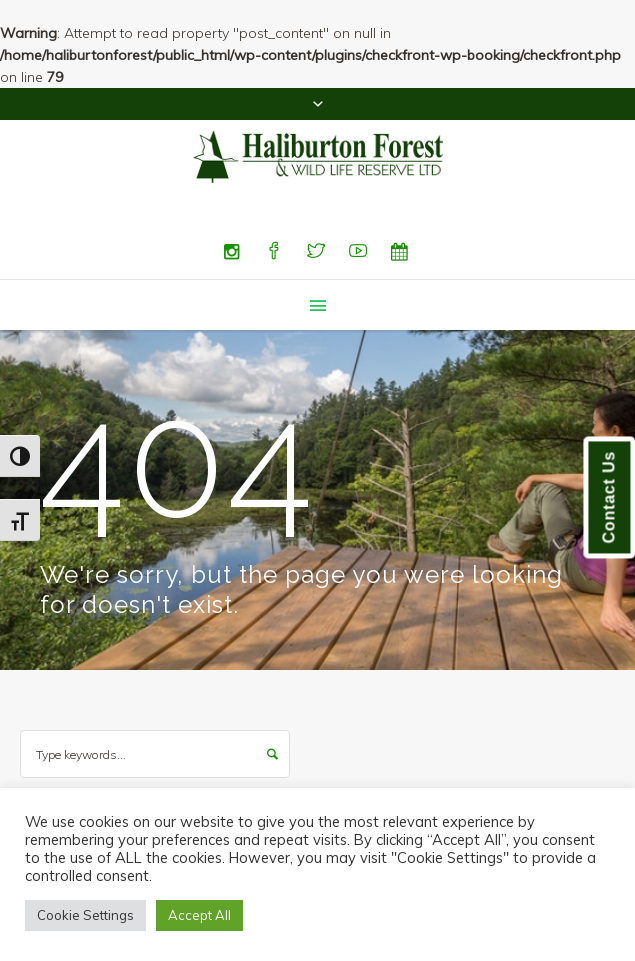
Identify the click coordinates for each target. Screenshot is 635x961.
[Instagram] (232, 252)
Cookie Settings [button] (85, 915)
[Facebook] (274, 252)
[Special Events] (400, 252)
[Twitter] (316, 252)
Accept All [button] (199, 915)
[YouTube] (358, 252)
